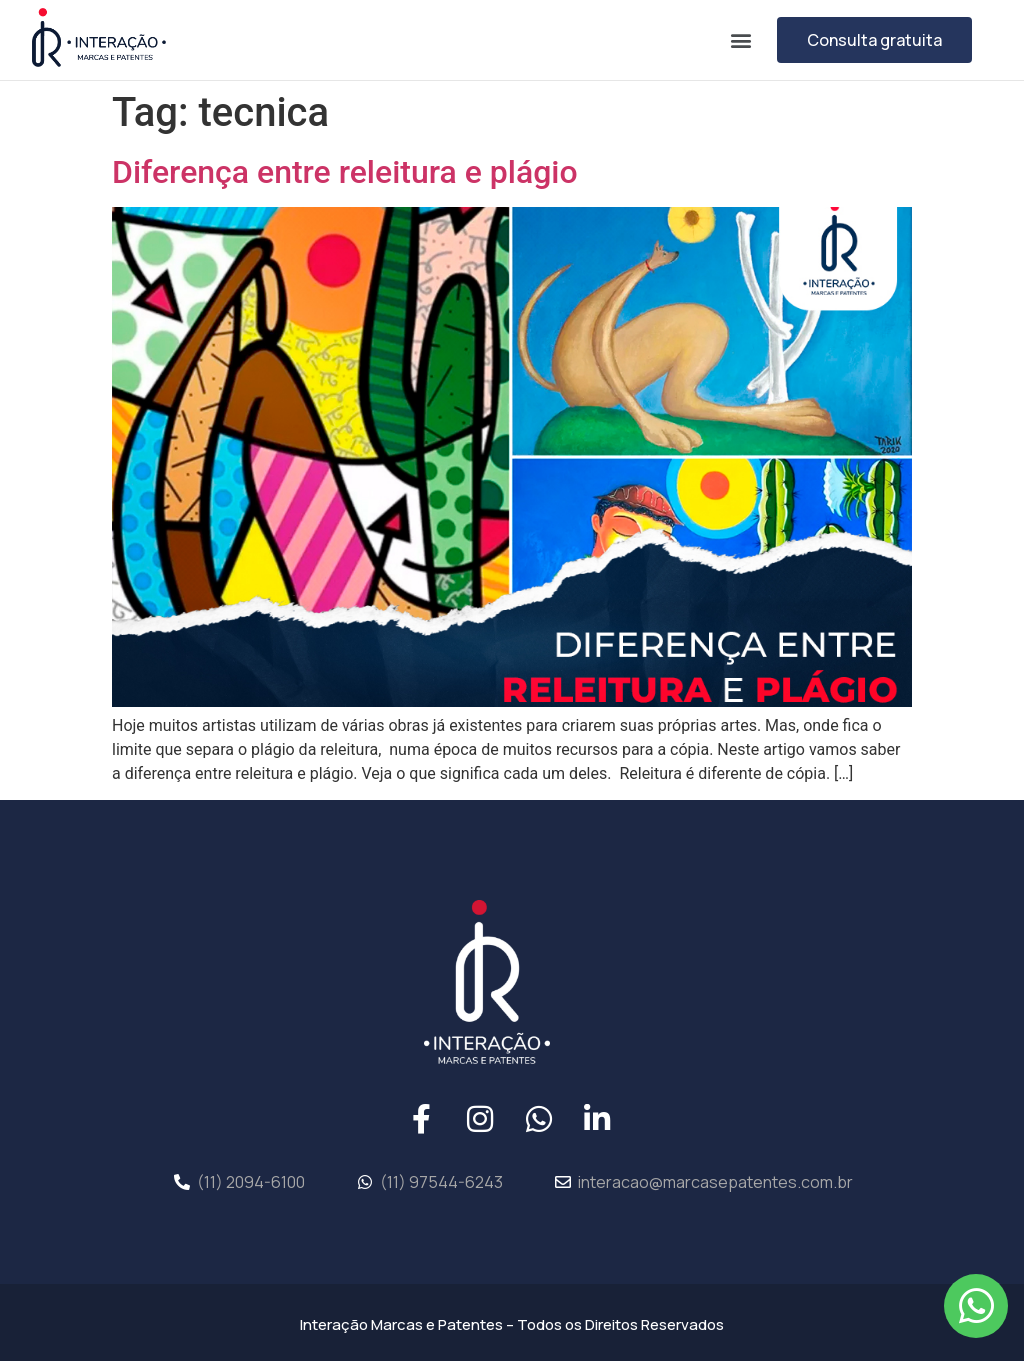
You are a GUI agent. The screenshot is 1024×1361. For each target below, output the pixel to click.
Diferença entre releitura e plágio (345, 172)
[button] (740, 39)
